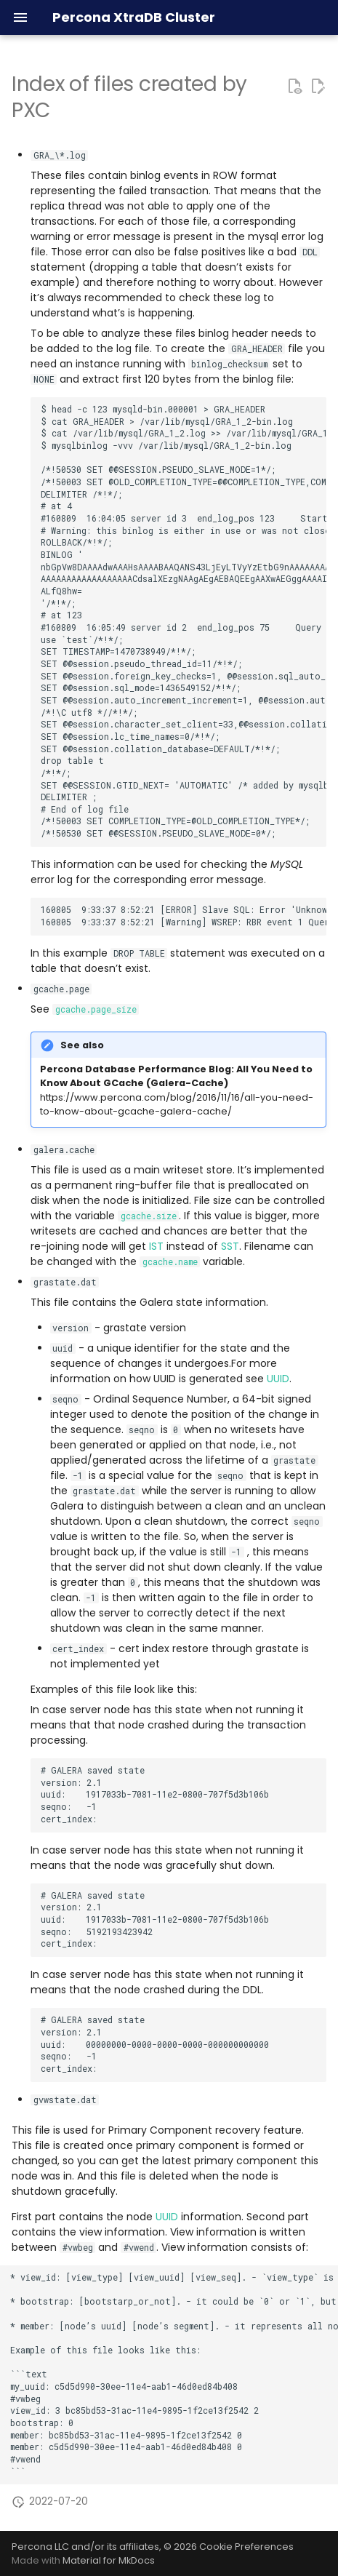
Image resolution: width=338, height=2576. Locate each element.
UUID (278, 1378)
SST (230, 1246)
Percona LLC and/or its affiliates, (88, 2546)
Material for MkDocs (109, 2560)
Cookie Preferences (246, 2546)
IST (156, 1246)
